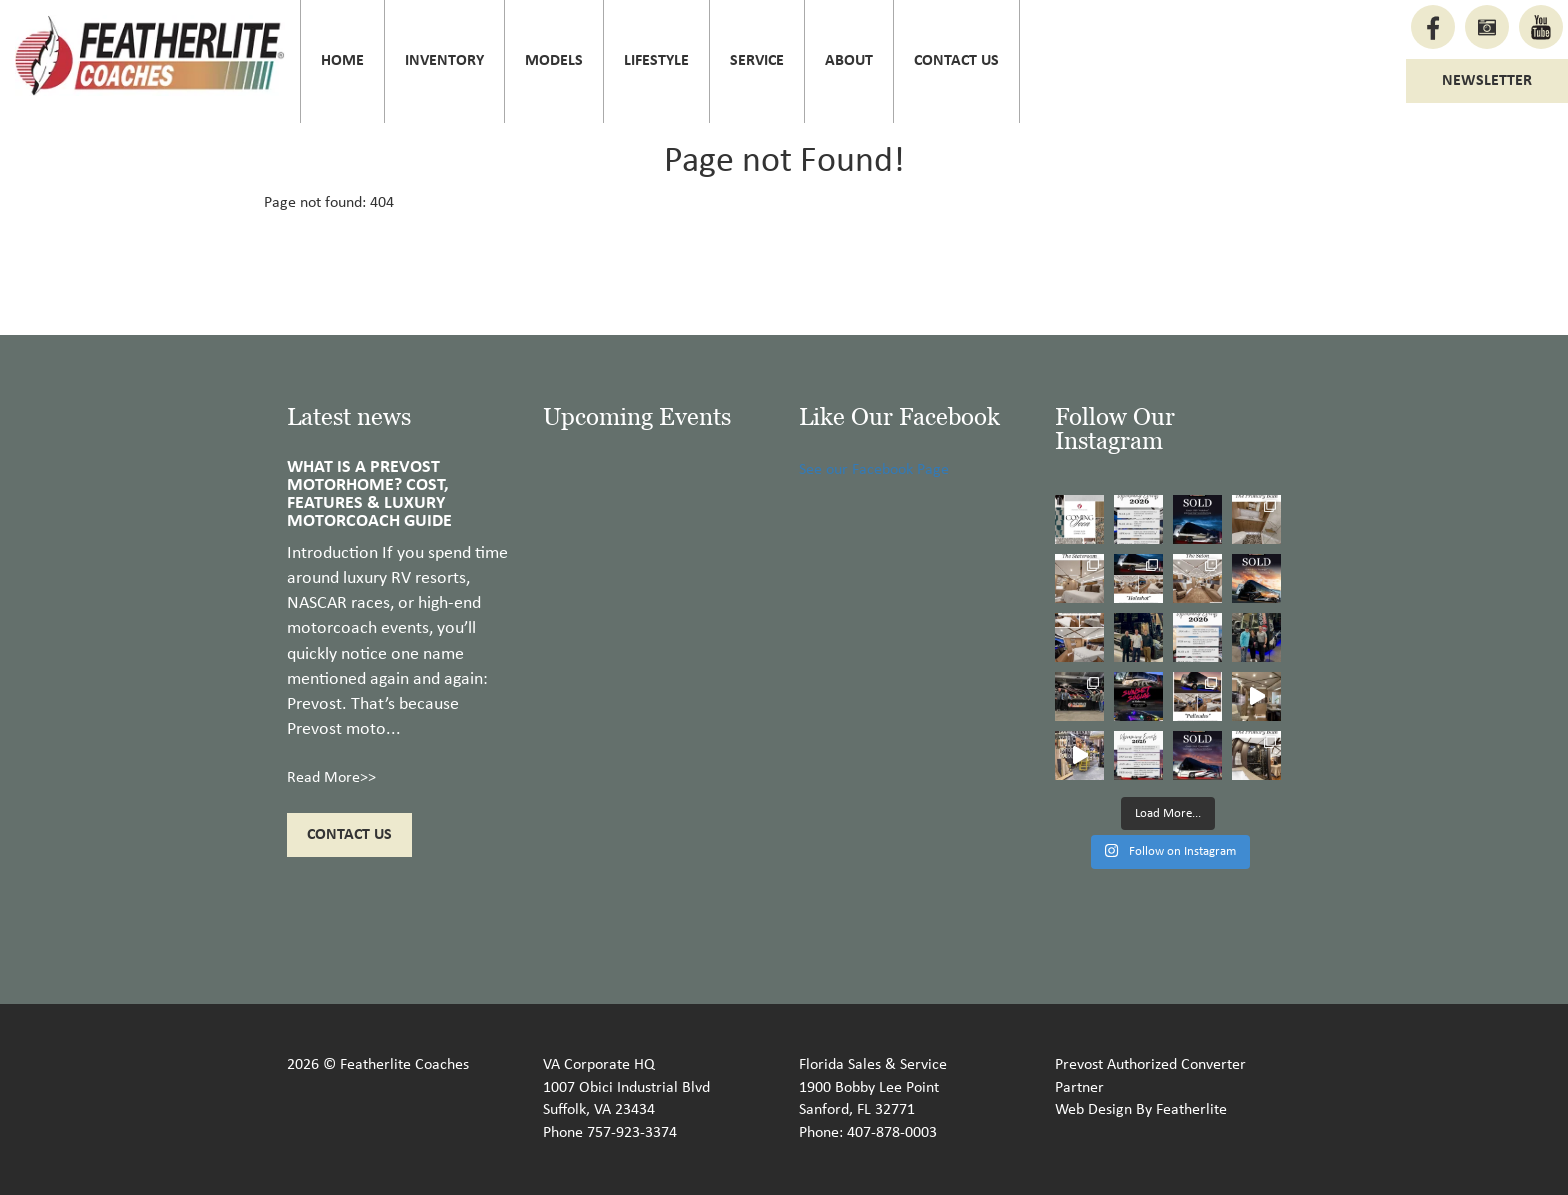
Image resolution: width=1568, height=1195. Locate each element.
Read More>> (331, 778)
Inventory (444, 61)
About (849, 61)
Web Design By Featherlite (1141, 1110)
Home (342, 61)
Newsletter (1487, 81)
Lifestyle (656, 61)
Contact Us (956, 61)
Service (757, 61)
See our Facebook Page (874, 470)
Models (554, 61)
